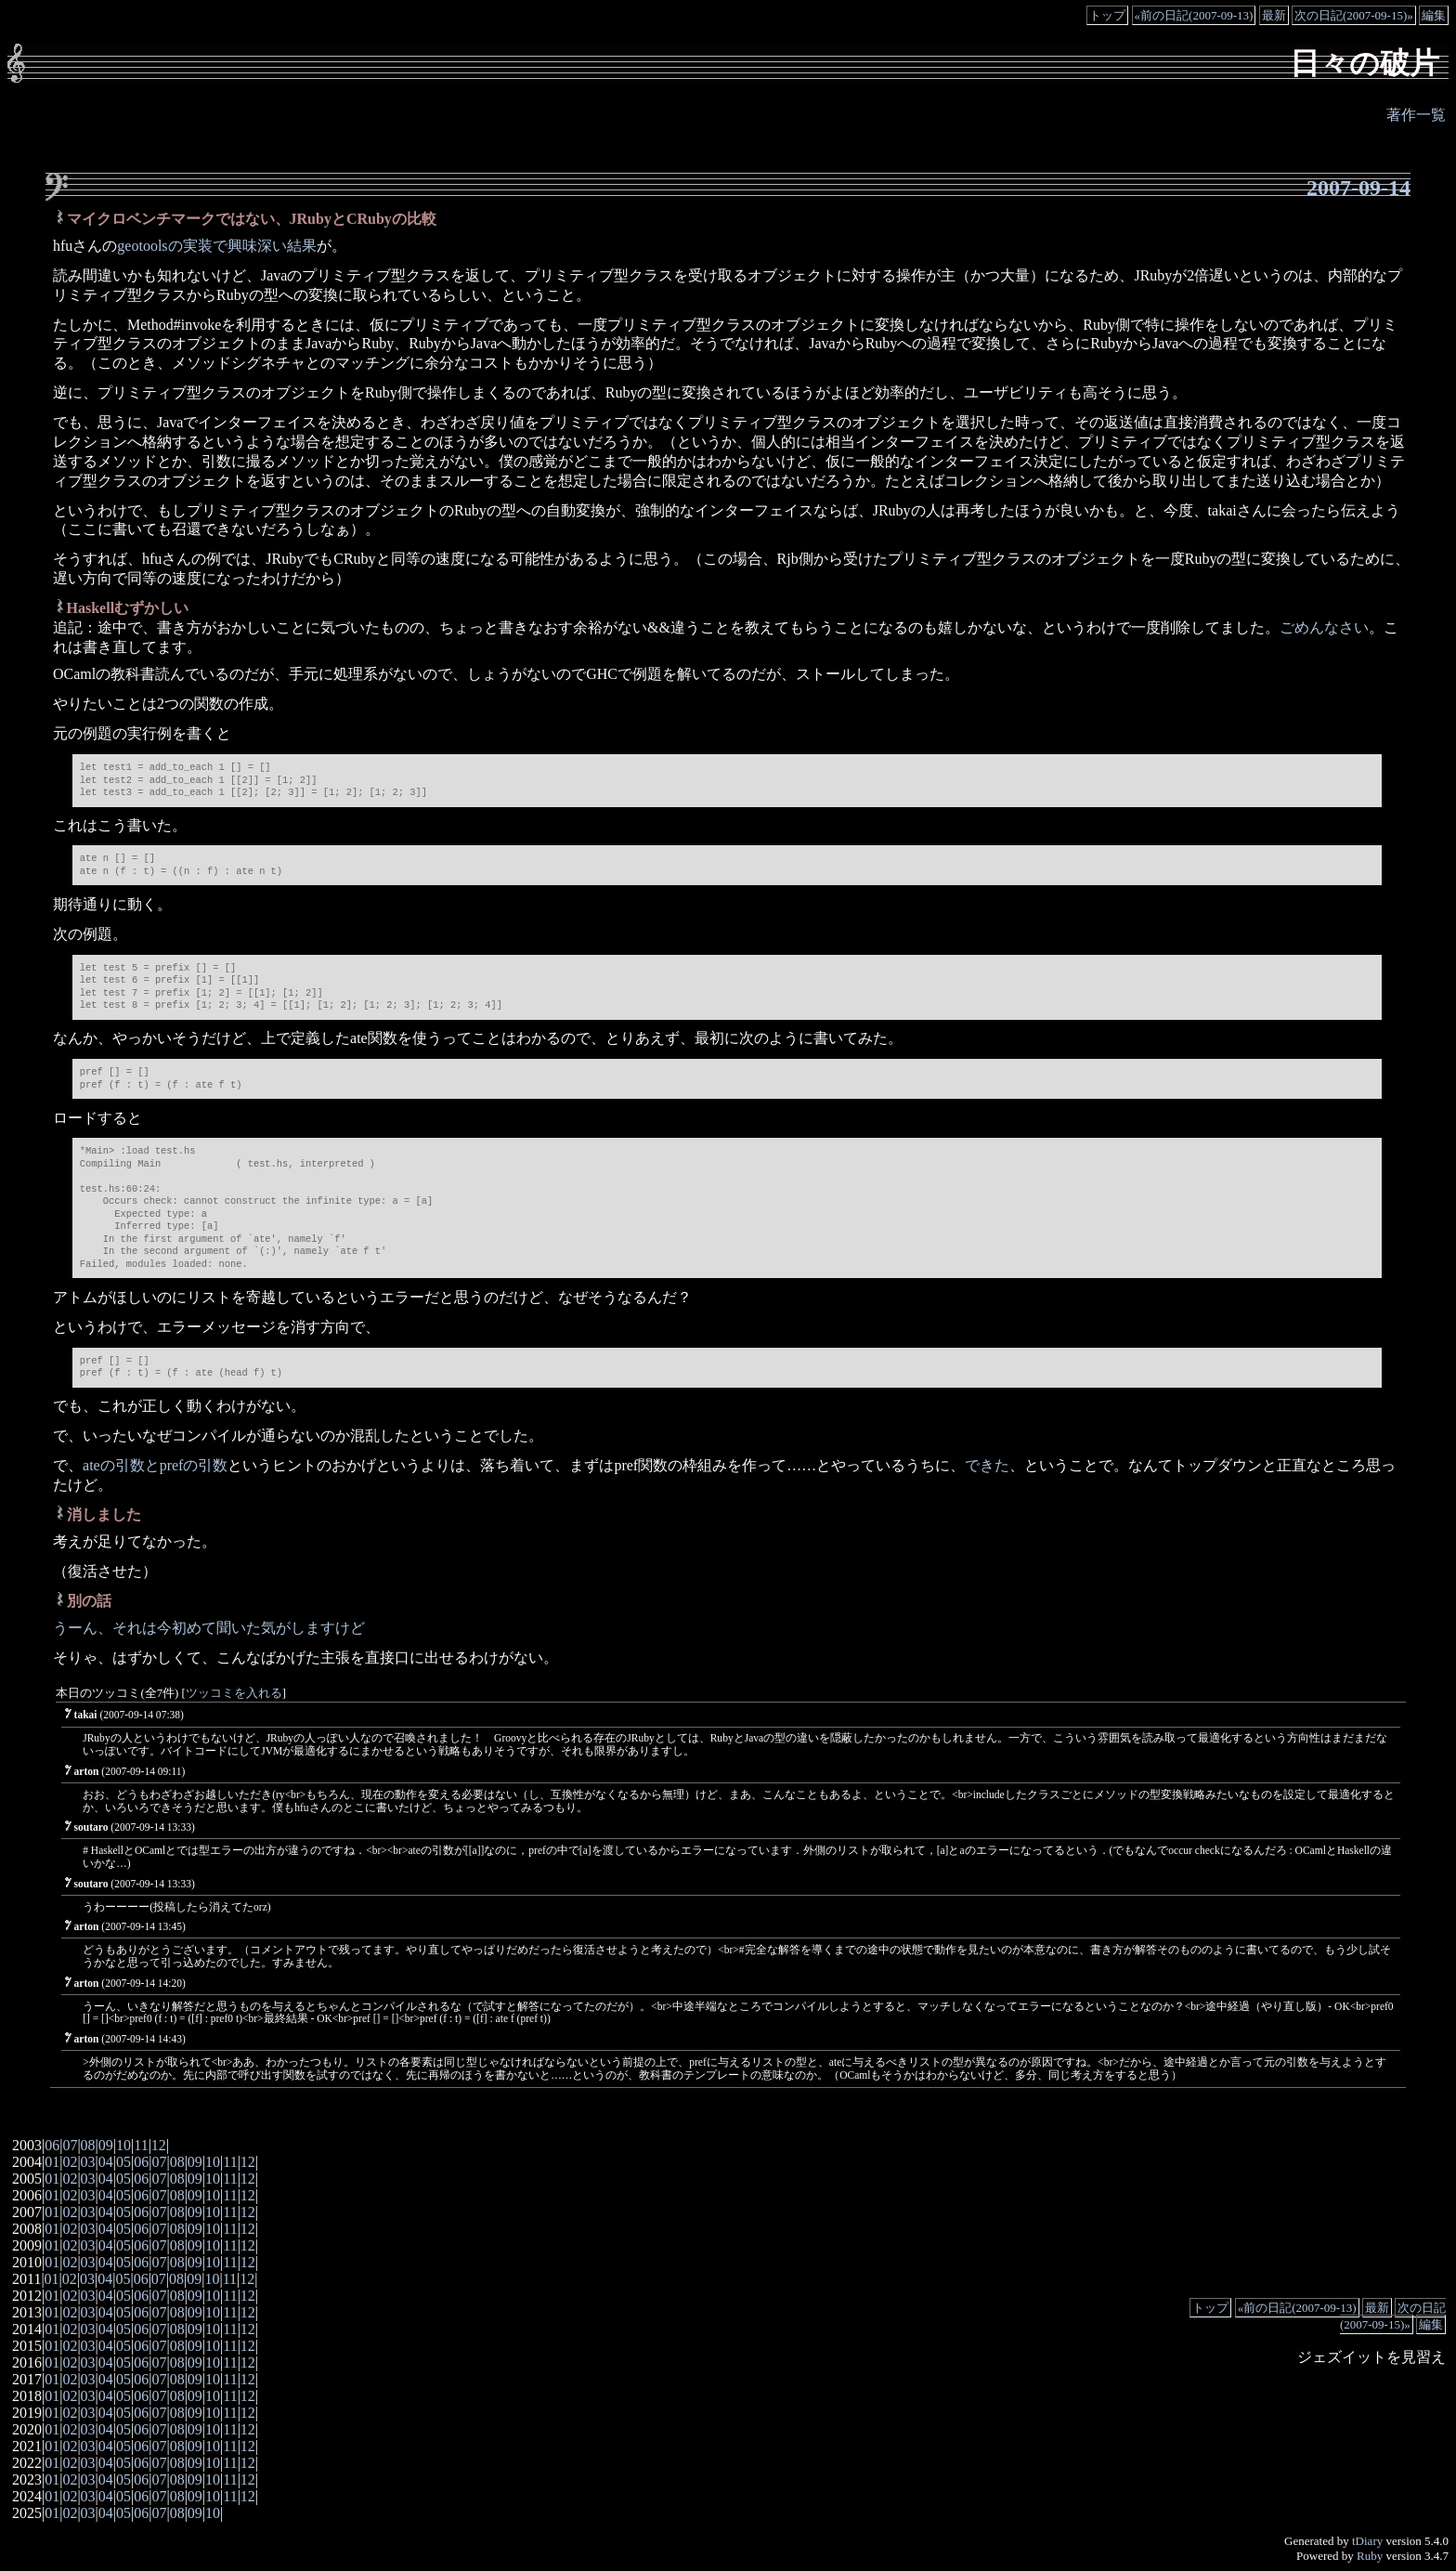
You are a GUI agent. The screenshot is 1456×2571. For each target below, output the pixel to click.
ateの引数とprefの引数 (155, 1465)
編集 (1434, 15)
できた (987, 1465)
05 (123, 2162)
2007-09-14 (1358, 188)
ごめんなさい (1324, 627)
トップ (1107, 15)
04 (105, 2162)
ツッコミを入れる (234, 1693)
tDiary (1367, 2541)
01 (52, 2162)
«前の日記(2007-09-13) (1194, 15)
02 (69, 2162)
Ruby (1370, 2556)
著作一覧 (1416, 115)
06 (52, 2145)
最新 (1274, 15)
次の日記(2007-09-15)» (1353, 15)
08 (88, 2145)
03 (88, 2162)
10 (123, 2145)
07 (69, 2145)
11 (141, 2145)
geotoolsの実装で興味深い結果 (216, 246)
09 (105, 2145)
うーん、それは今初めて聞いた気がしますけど (209, 1628)
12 (158, 2145)
